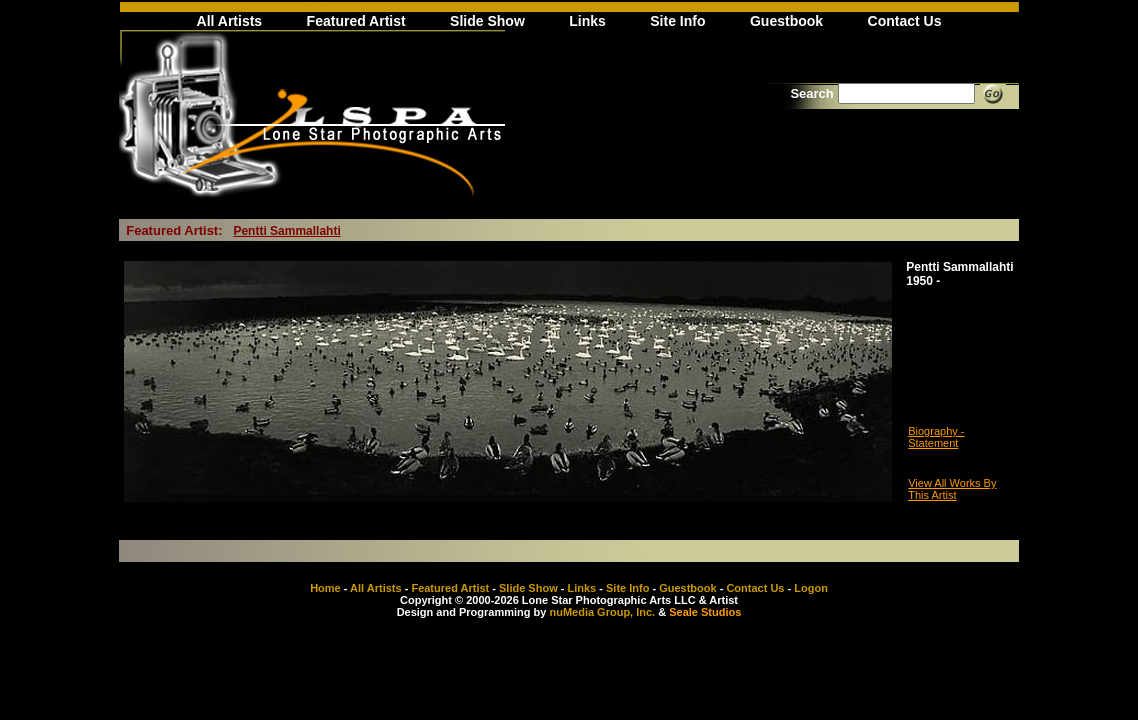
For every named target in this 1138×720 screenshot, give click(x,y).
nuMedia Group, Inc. (602, 612)
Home (325, 588)
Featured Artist (356, 21)
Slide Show (487, 21)
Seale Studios (705, 612)
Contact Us (905, 21)
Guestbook (786, 21)
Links (587, 21)
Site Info (677, 21)
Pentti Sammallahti (286, 231)
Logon (811, 588)
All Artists (230, 21)
